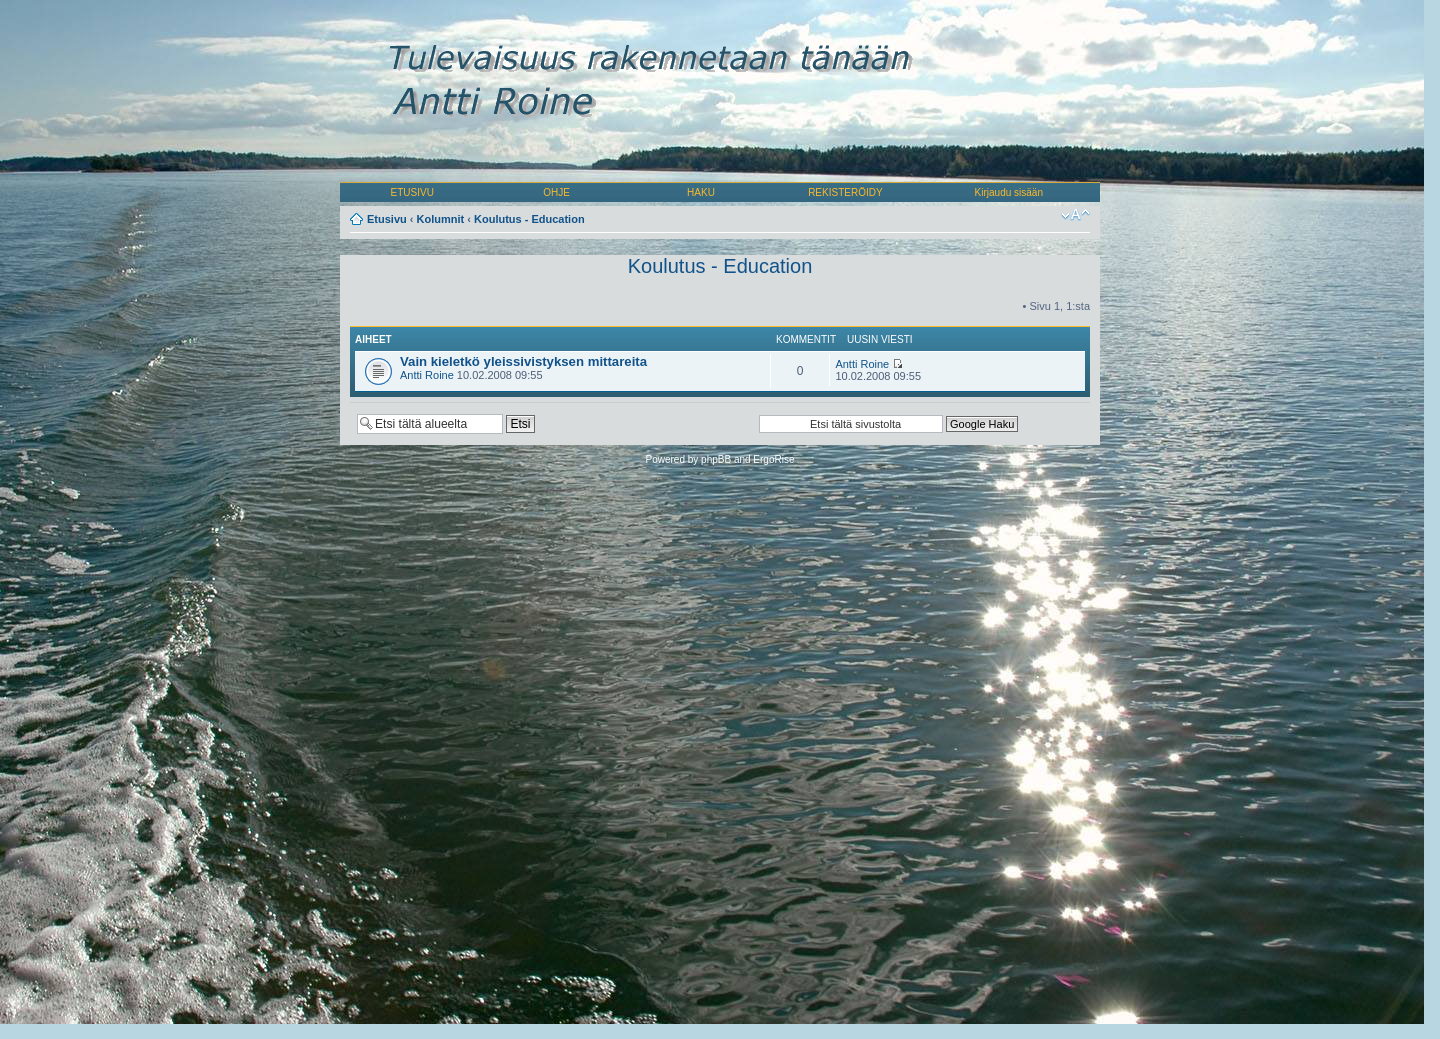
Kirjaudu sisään (1009, 192)
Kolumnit (441, 219)
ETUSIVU (412, 192)
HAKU (701, 192)
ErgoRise (773, 459)
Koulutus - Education (529, 219)
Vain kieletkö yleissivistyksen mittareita (523, 361)
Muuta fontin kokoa (1075, 215)
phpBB (716, 459)
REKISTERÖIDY (845, 192)
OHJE (556, 192)
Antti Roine (427, 375)
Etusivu (387, 219)
